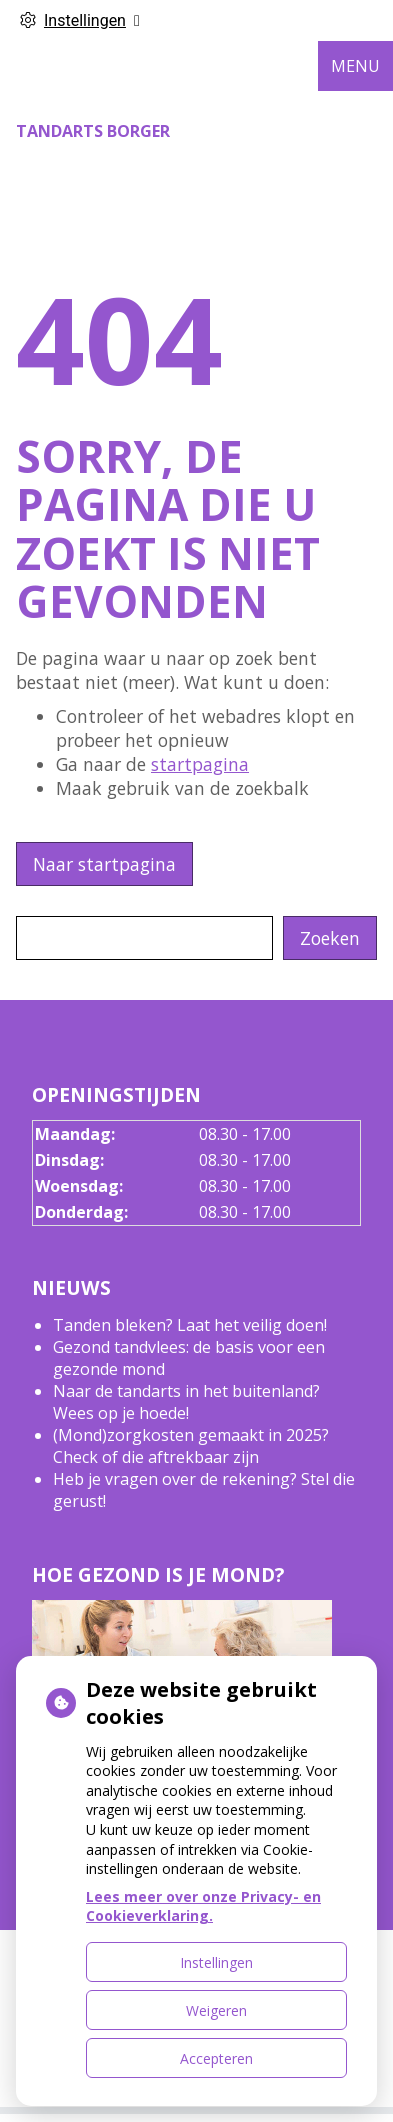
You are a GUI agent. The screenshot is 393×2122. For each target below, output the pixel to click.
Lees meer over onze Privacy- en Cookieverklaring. (203, 1906)
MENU (355, 66)
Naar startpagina (104, 864)
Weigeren (216, 2010)
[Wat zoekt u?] (144, 938)
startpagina (200, 764)
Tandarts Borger (93, 131)
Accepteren (216, 2058)
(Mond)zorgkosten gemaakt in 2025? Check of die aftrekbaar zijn (191, 1446)
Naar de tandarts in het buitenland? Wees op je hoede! (186, 1402)
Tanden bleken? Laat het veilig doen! (190, 1325)
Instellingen (216, 1962)
